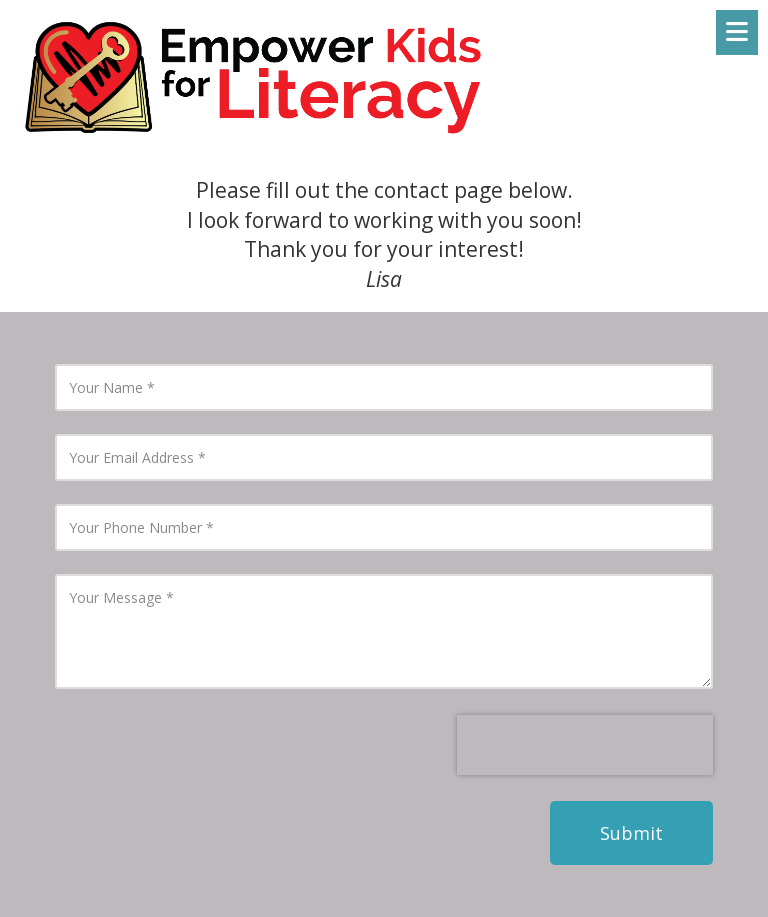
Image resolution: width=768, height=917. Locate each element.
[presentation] (585, 745)
